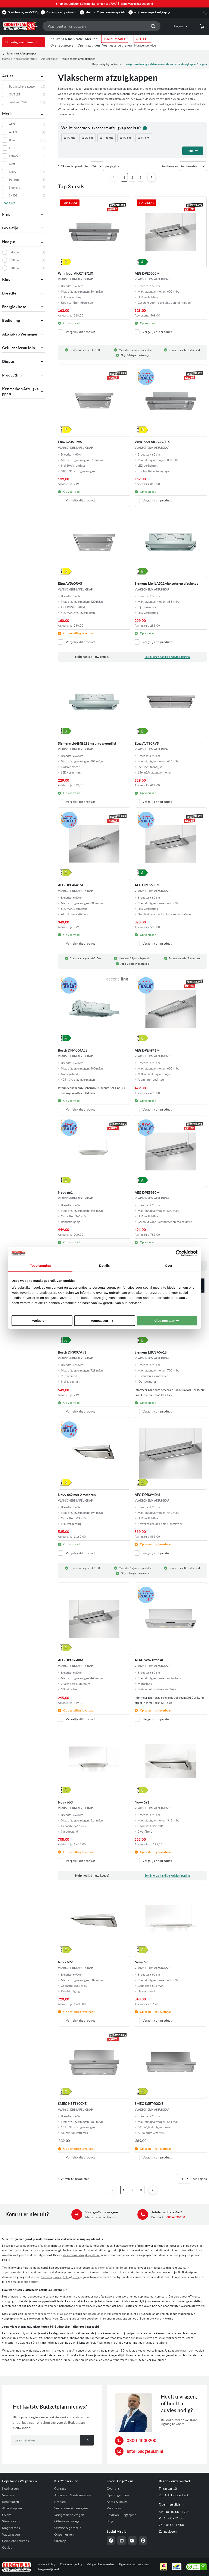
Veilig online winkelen (100, 2564)
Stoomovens (11, 2521)
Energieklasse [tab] (14, 307)
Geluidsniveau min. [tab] (19, 348)
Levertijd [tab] (10, 228)
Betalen (60, 2502)
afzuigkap (44, 2245)
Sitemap (60, 2541)
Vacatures (114, 2508)
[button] (176, 26)
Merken (91, 39)
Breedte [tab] (9, 293)
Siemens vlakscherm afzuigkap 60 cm (48, 2313)
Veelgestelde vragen (117, 45)
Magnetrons (11, 2528)
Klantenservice (145, 45)
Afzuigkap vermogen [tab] (20, 334)
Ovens (7, 2515)
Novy (75, 2277)
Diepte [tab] (8, 361)
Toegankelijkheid (48, 2569)
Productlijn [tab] (12, 375)
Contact (60, 2488)
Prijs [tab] (6, 214)
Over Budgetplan (62, 45)
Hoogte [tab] (8, 241)
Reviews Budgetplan (121, 2515)
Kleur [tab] (7, 279)
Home (6, 58)
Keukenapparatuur (25, 58)
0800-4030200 (175, 2217)
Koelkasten (10, 2488)
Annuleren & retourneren (72, 2495)
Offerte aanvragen (67, 2521)
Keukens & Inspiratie (66, 39)
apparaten (181, 2350)
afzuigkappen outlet (26, 2281)
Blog (110, 2521)
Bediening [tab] (11, 320)
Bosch (57, 2277)
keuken (132, 2360)
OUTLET (142, 39)
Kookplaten (10, 2502)
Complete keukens (15, 2541)
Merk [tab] (7, 113)
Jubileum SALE (114, 39)
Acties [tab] (7, 76)
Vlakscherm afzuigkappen (78, 58)
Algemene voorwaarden (133, 2564)
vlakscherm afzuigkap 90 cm (81, 2255)
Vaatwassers (11, 2534)
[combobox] (101, 26)
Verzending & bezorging (71, 2508)
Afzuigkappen (49, 58)
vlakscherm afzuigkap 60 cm (109, 2267)
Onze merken (64, 2534)
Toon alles (8, 203)
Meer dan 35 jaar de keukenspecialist (105, 12)
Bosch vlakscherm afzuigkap (106, 2313)
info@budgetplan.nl (145, 2451)
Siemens (46, 2277)
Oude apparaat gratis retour (62, 12)
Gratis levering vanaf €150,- (23, 12)
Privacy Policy (46, 2564)
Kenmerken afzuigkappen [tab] (20, 391)
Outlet (7, 2547)
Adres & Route (117, 2502)
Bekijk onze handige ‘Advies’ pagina (167, 656)
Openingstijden (89, 45)
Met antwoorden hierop (100, 2217)
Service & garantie (67, 2528)
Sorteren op (170, 166)
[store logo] (20, 26)
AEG (66, 2277)
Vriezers (8, 2495)
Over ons (113, 2488)
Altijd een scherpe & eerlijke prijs (152, 12)
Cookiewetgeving (71, 2564)
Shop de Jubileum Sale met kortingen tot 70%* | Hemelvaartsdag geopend (104, 3)
